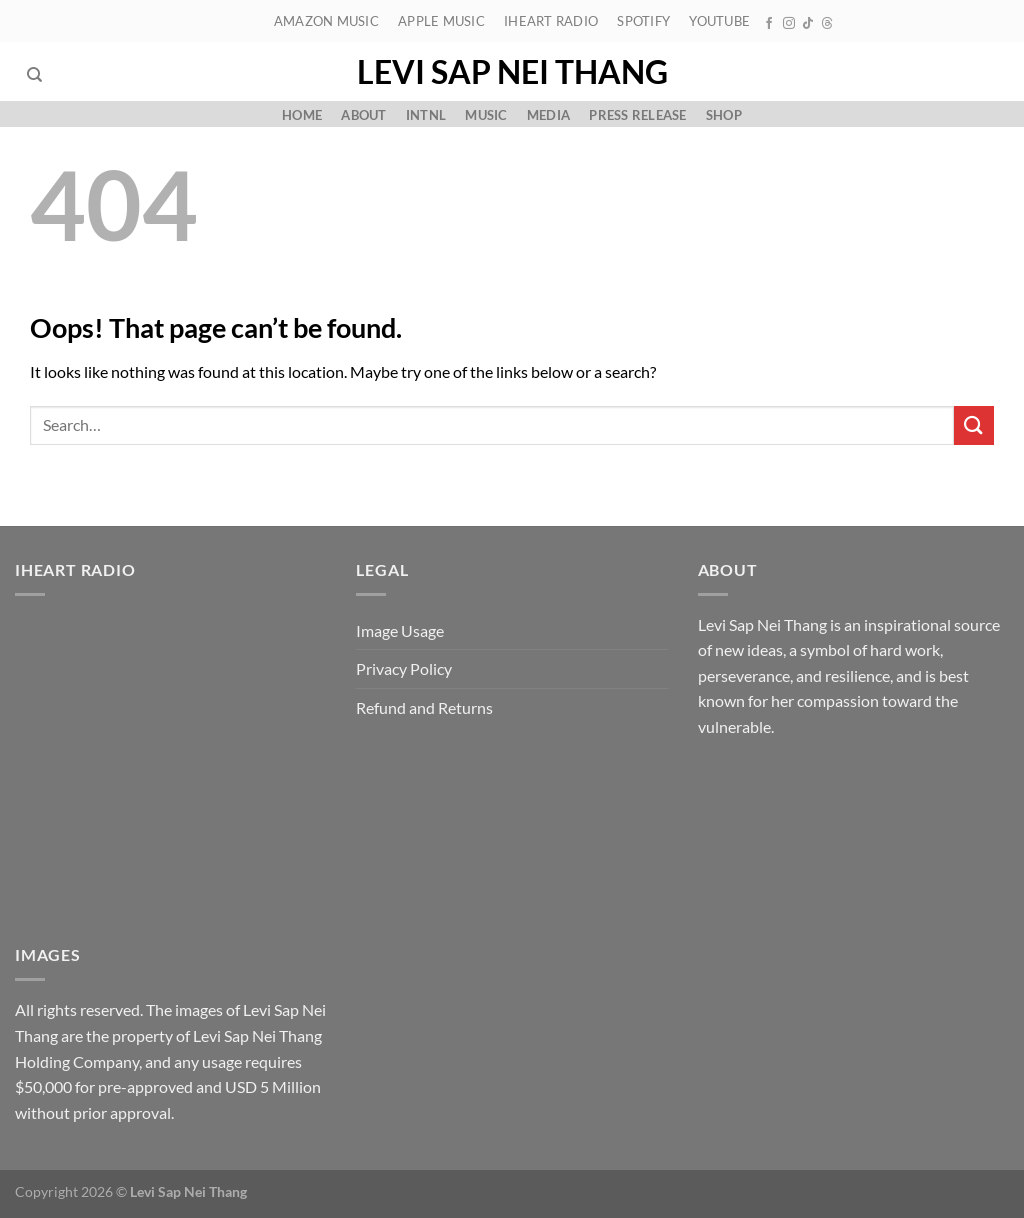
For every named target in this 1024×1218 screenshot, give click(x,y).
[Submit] (974, 425)
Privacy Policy (404, 668)
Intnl (426, 115)
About (363, 115)
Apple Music (441, 21)
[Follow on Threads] (827, 24)
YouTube (719, 21)
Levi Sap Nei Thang (512, 72)
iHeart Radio (551, 21)
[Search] (34, 75)
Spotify (643, 21)
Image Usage (400, 630)
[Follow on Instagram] (789, 24)
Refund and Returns (424, 707)
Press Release (637, 115)
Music (486, 115)
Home (302, 115)
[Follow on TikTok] (808, 24)
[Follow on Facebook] (769, 24)
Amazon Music (326, 21)
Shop (724, 115)
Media (548, 115)
